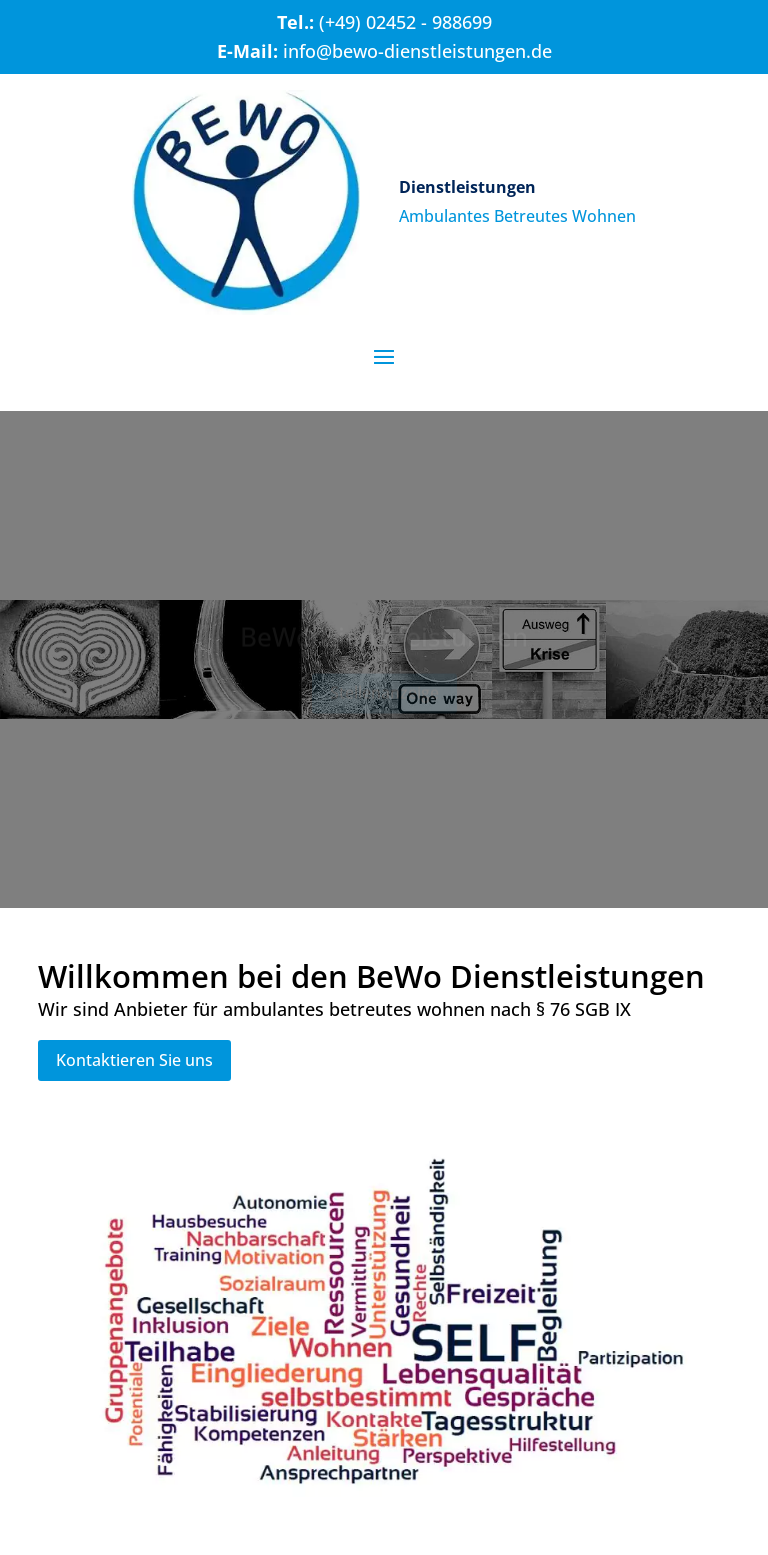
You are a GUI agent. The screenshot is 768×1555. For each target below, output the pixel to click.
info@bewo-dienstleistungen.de (417, 51)
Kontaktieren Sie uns (134, 1060)
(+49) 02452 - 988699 (405, 22)
